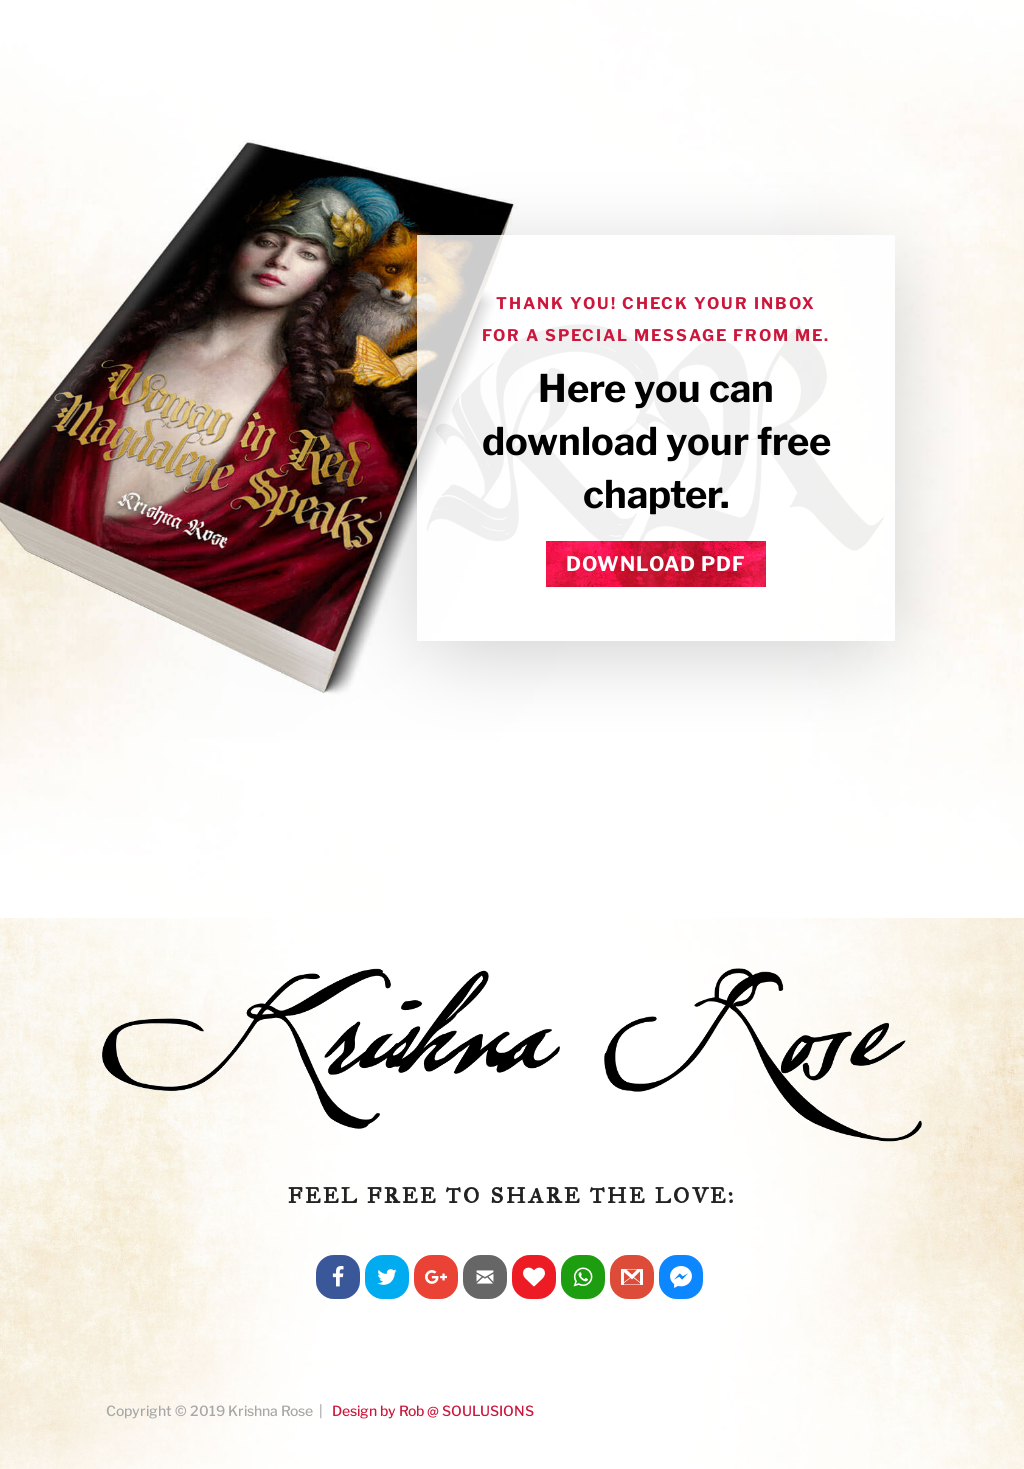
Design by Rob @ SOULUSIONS (433, 1410)
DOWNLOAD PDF (656, 564)
